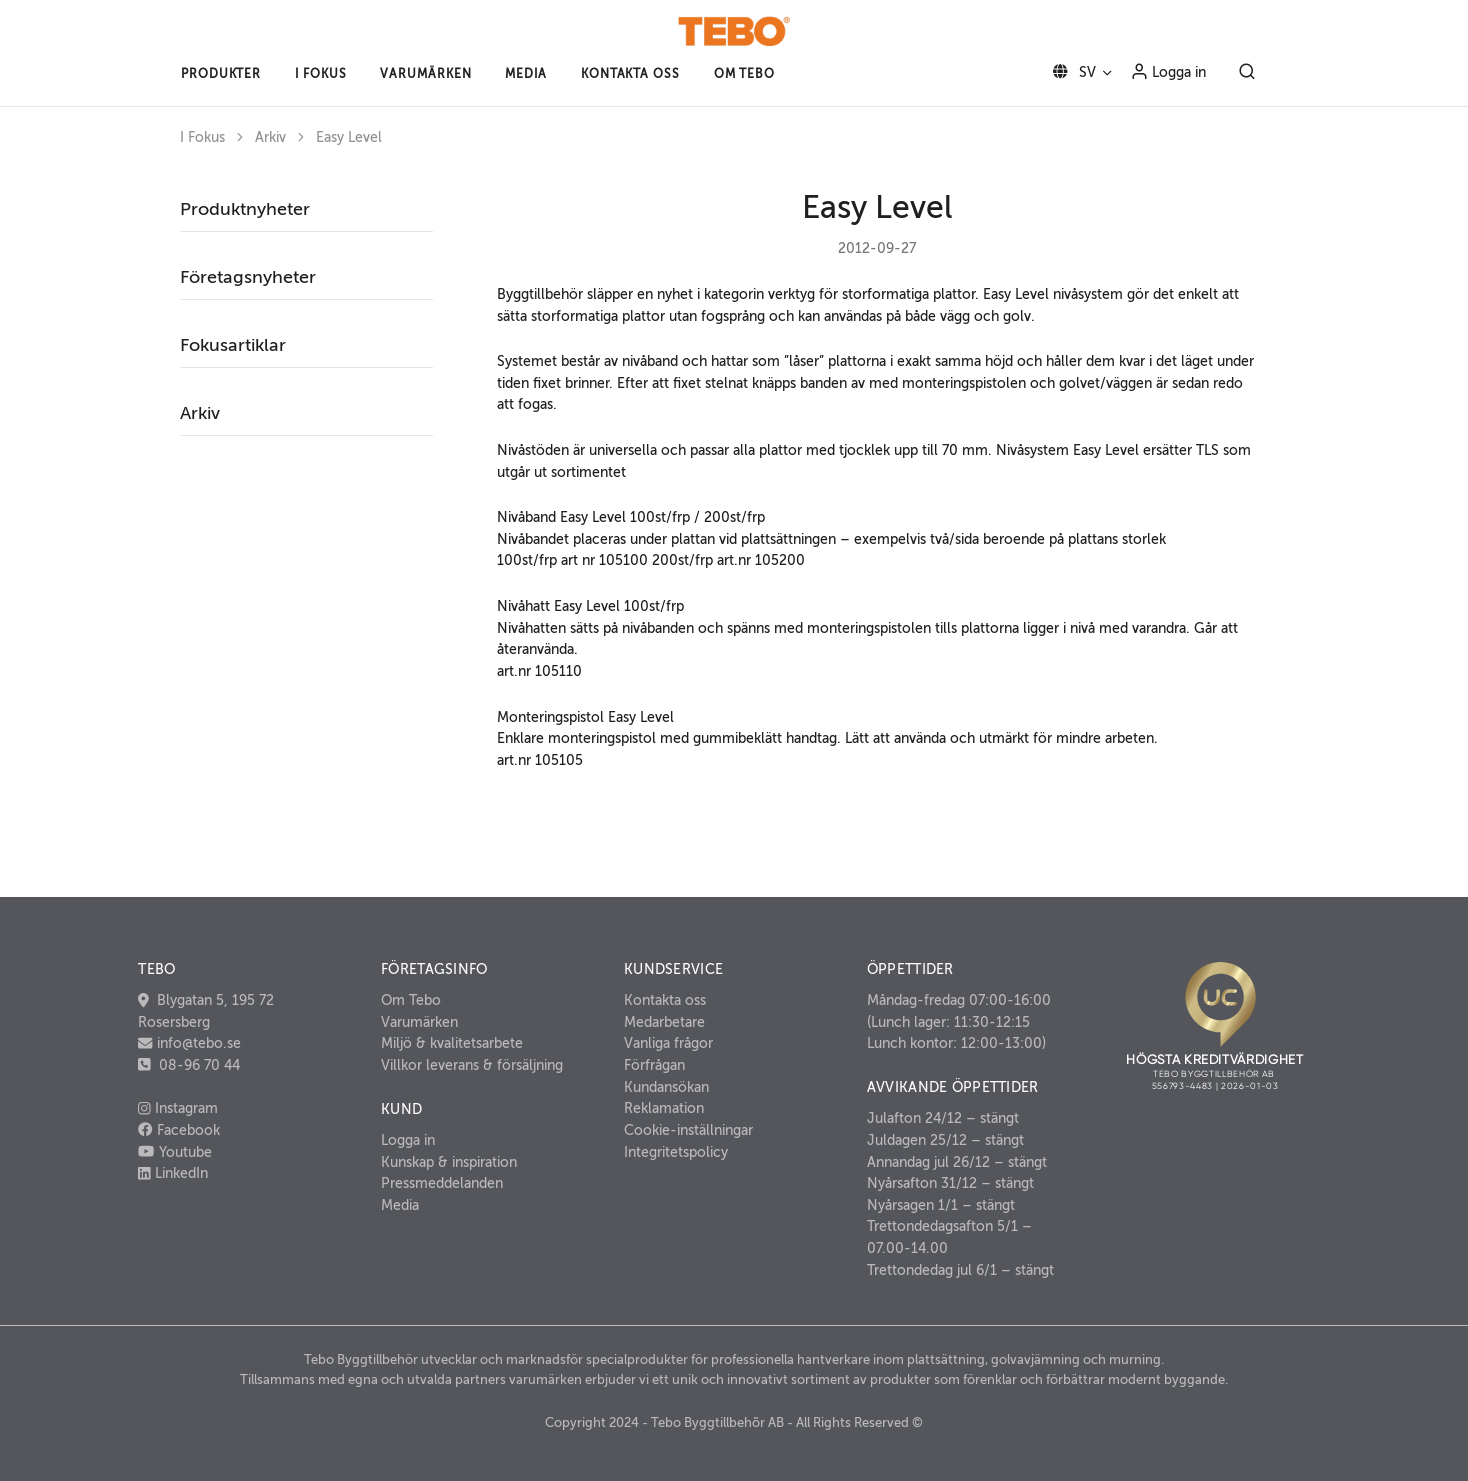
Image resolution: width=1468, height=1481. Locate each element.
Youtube (174, 1152)
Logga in (1168, 71)
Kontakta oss (665, 1000)
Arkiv (270, 137)
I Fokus (202, 137)
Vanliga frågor (668, 1043)
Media (400, 1205)
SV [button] (1070, 72)
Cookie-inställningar (688, 1130)
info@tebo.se (197, 1043)
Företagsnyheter (248, 277)
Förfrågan (654, 1065)
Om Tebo (411, 1000)
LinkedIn (173, 1173)
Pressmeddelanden (442, 1183)
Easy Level (349, 137)
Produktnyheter (245, 209)
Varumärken (419, 1022)
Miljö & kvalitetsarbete (452, 1043)
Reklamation (664, 1108)
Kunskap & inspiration (449, 1162)
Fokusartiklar (233, 345)
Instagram (178, 1108)
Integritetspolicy (676, 1152)
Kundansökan (666, 1087)
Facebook (178, 1130)
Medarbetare (664, 1022)
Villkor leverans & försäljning (472, 1065)
